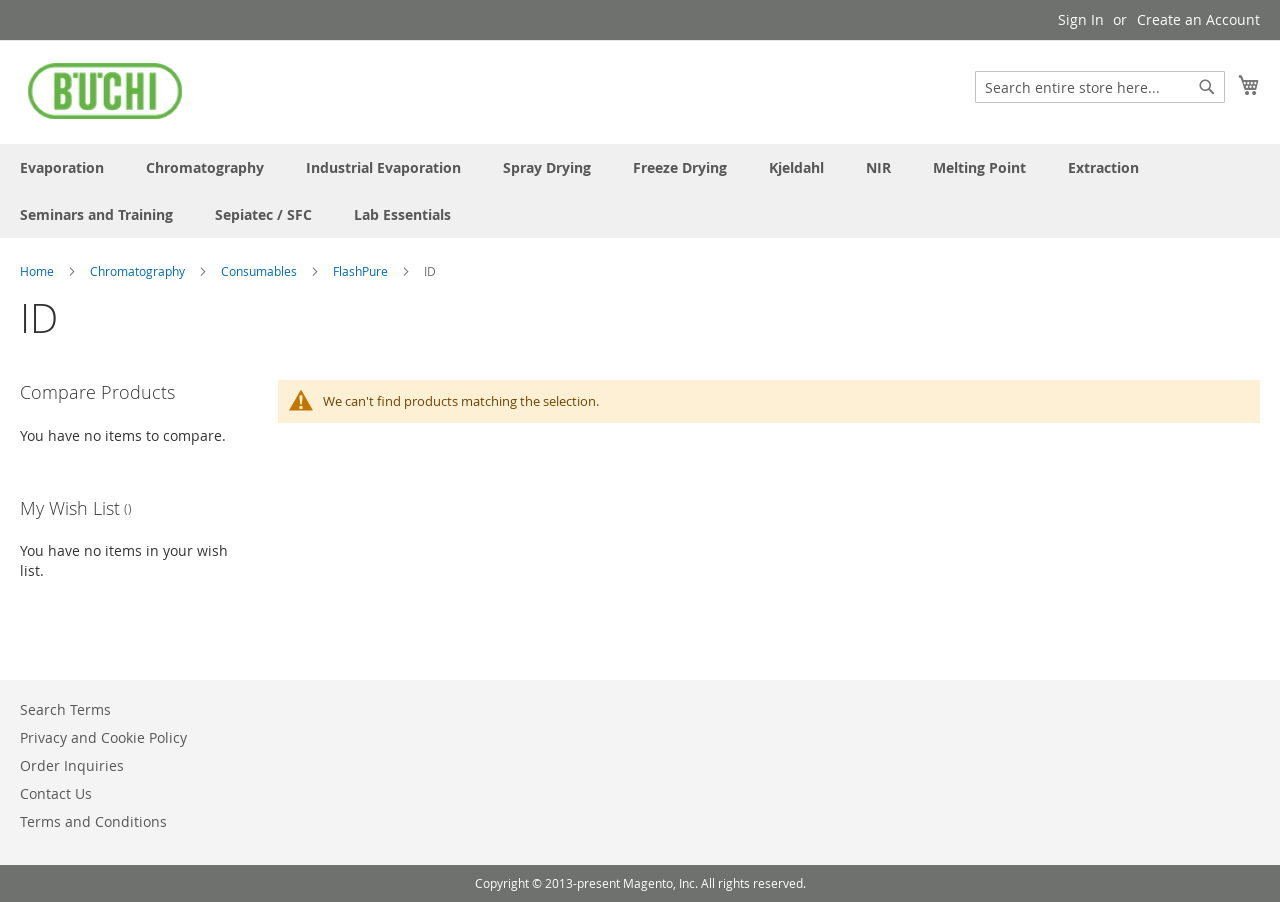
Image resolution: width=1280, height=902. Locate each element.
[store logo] (105, 91)
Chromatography (139, 271)
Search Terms (65, 709)
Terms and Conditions (93, 821)
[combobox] (1100, 87)
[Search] (1207, 87)
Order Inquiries (72, 765)
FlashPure (362, 271)
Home (38, 271)
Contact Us (56, 793)
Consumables (260, 271)
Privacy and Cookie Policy (103, 737)
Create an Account (1198, 19)
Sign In (1081, 19)
